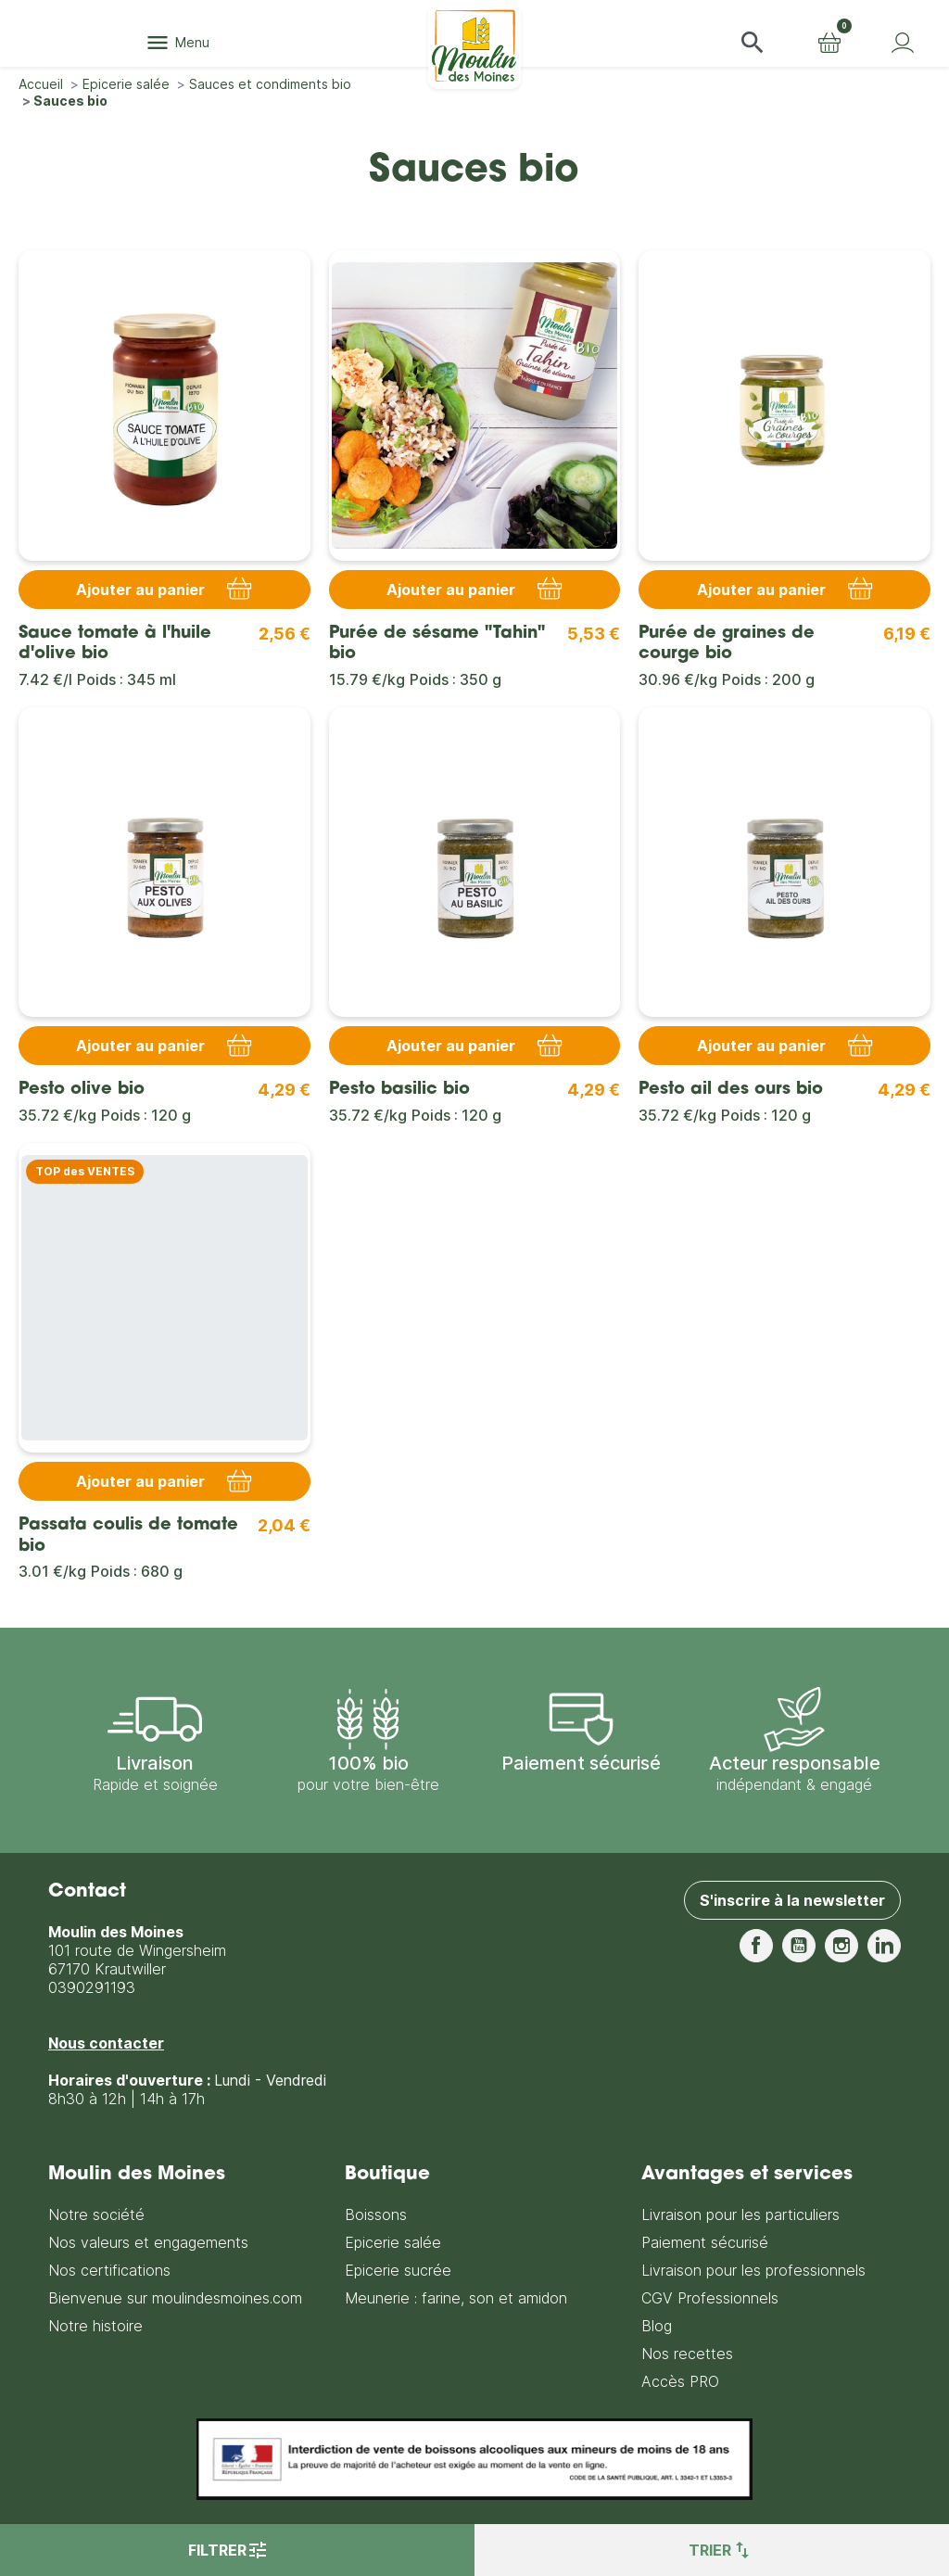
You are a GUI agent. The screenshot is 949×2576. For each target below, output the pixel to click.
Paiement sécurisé (704, 2242)
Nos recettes (687, 2353)
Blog (656, 2325)
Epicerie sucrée (398, 2270)
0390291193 (91, 1987)
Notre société (96, 2214)
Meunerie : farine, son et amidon (456, 2298)
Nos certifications (109, 2270)
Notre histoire (95, 2325)
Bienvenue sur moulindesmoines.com (175, 2298)
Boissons (376, 2214)
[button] (752, 43)
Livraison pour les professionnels (753, 2270)
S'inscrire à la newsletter (792, 1900)
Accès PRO (680, 2381)
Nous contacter (106, 2043)
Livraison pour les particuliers (740, 2214)
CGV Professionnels (709, 2298)
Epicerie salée (393, 2242)
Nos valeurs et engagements (148, 2242)
